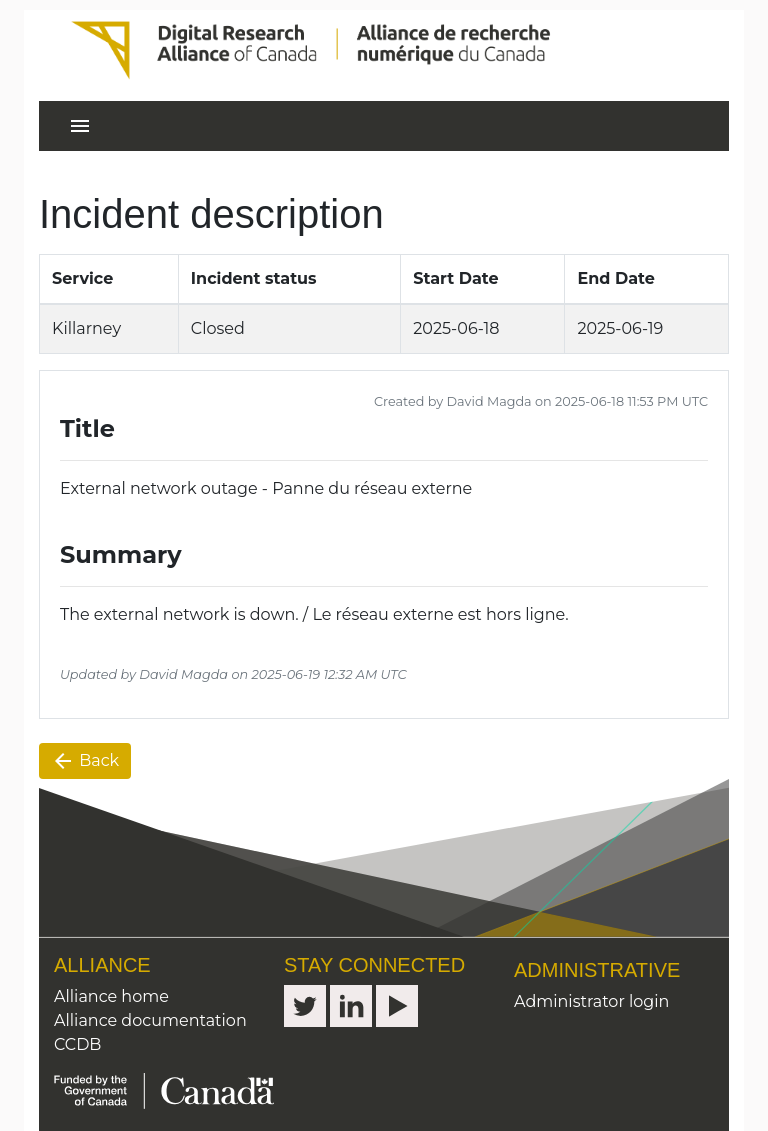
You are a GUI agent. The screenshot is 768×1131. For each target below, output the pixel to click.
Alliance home (111, 996)
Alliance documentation (150, 1020)
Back (85, 761)
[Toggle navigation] (80, 126)
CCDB (77, 1044)
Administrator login (591, 1001)
